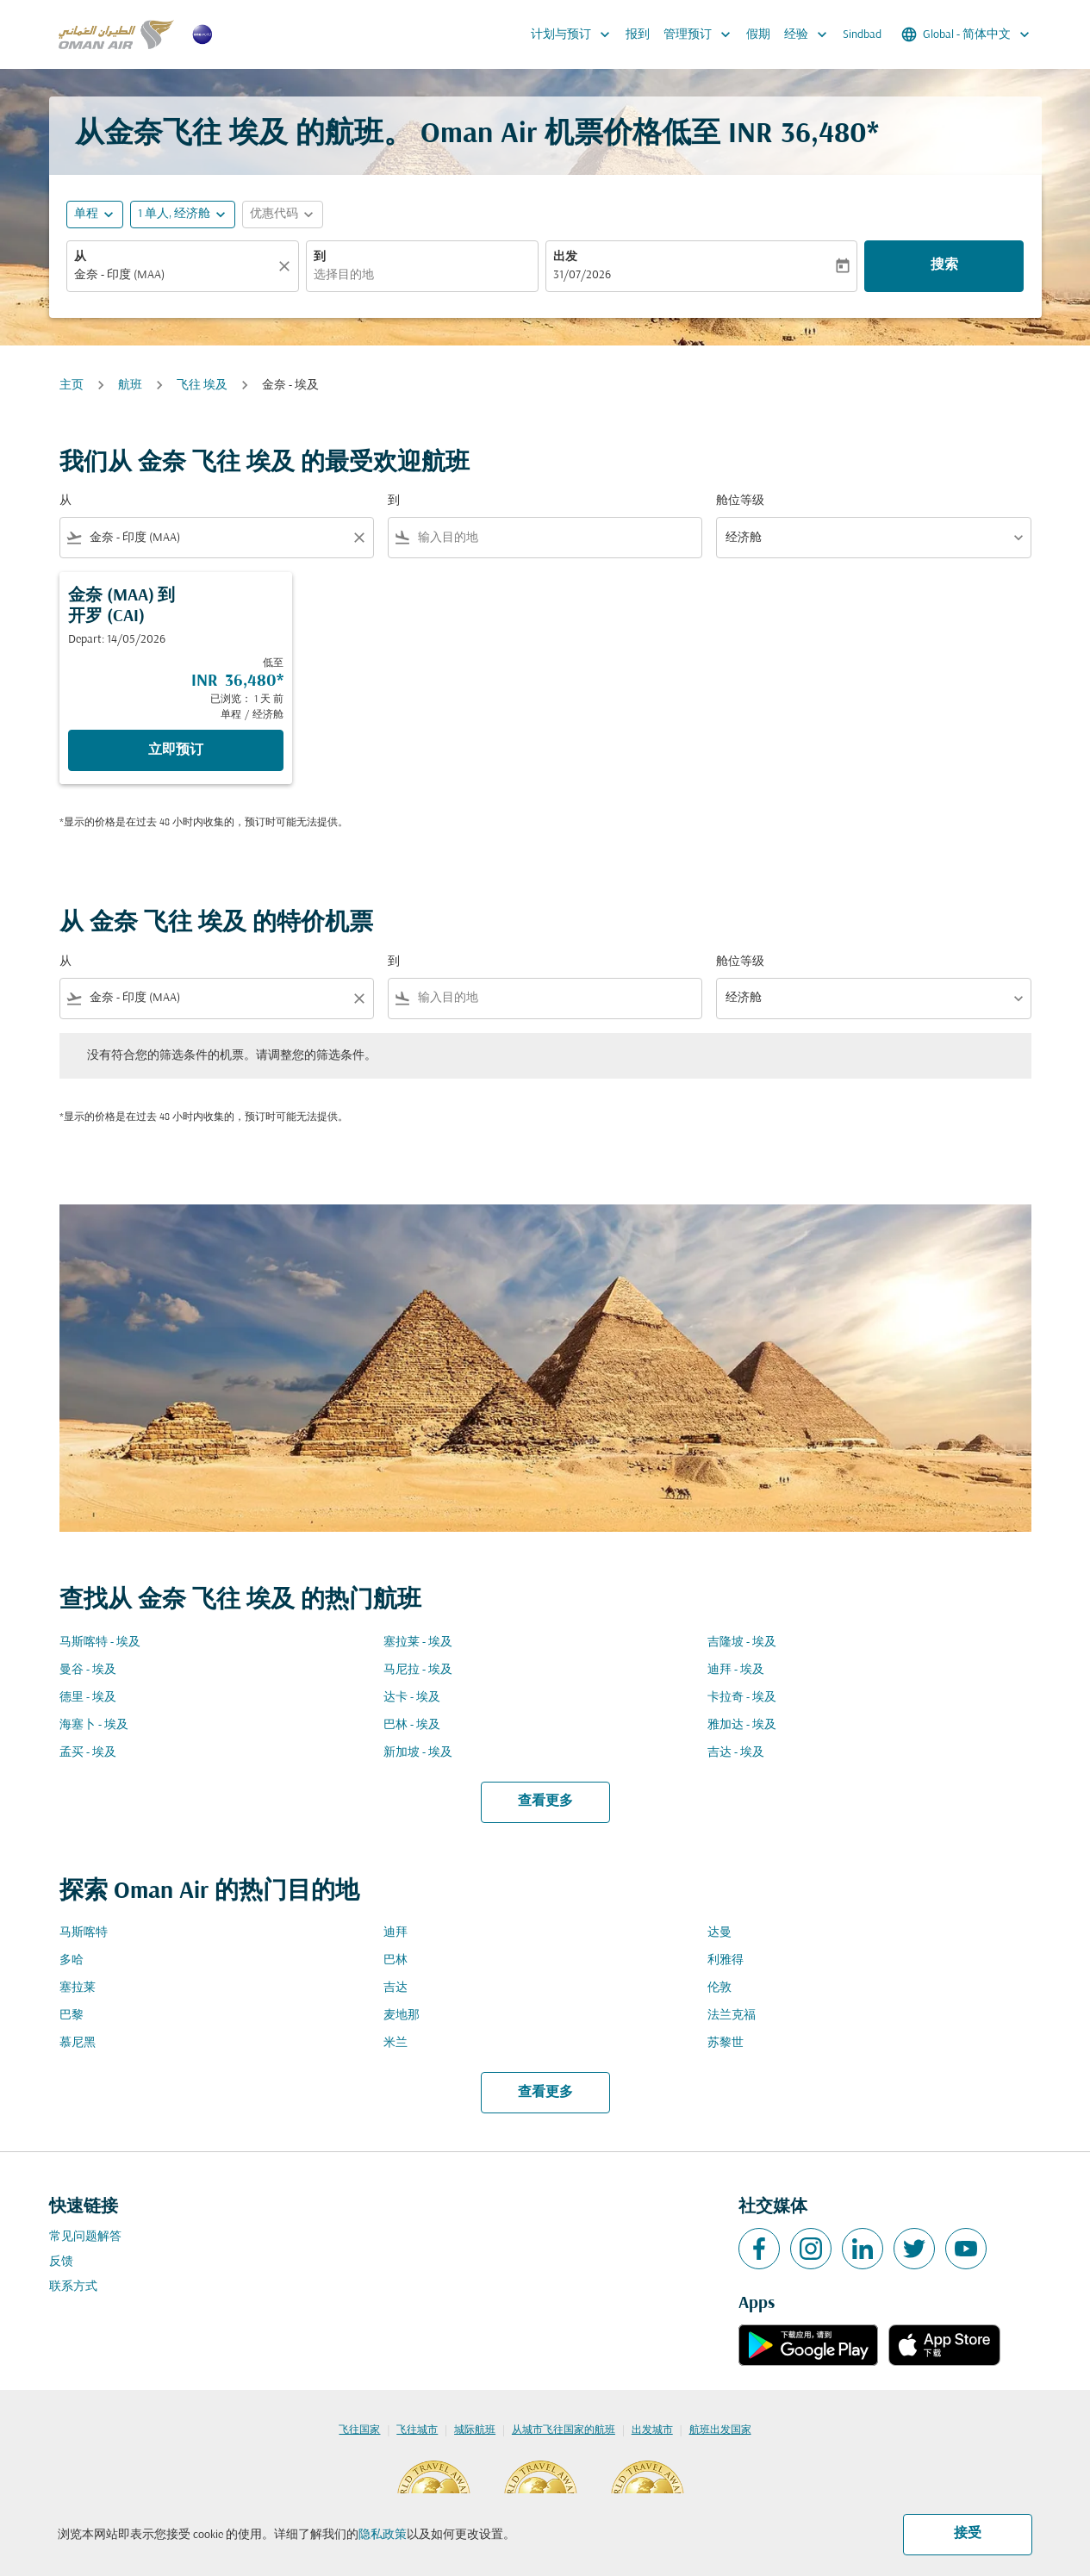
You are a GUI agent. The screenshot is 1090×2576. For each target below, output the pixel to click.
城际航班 (474, 2430)
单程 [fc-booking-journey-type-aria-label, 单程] (86, 214)
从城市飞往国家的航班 (563, 2430)
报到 (638, 34)
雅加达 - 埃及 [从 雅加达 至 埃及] (741, 1725)
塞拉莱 (77, 1988)
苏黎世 (725, 2043)
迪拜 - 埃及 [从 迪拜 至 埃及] (735, 1670)
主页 (71, 385)
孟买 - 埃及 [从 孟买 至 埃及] (87, 1752)
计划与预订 (575, 34)
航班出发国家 (720, 2430)
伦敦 (719, 1988)
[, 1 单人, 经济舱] (174, 214)
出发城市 (652, 2430)
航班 (130, 385)
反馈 (61, 2262)
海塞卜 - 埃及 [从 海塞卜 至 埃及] (93, 1725)
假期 (758, 34)
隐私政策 (382, 2535)
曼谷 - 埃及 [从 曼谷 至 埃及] (87, 1670)
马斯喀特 (83, 1932)
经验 (810, 34)
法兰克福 (731, 2015)
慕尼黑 (77, 2043)
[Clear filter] (358, 537)
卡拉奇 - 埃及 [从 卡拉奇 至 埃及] (741, 1697)
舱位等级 (740, 501)
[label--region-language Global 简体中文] (966, 34)
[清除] (287, 266)
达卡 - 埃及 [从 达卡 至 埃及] (411, 1697)
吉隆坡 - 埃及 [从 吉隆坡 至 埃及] (741, 1642)
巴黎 (71, 2015)
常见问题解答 (85, 2237)
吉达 (395, 1988)
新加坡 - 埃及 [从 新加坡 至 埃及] (417, 1752)
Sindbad (862, 34)
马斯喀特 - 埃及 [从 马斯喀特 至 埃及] (99, 1642)
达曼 (719, 1932)
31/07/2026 (582, 275)
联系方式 (73, 2286)
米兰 (395, 2043)
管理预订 (701, 34)
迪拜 (395, 1932)
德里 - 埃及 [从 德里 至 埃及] (87, 1697)
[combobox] (174, 275)
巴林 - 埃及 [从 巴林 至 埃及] (411, 1725)
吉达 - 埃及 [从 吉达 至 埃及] (735, 1752)
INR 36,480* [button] (803, 135)
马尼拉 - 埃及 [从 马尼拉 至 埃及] (417, 1670)
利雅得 (725, 1960)
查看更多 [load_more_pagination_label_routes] (545, 1801)
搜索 (944, 265)
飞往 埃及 (202, 385)
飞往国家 (359, 2430)
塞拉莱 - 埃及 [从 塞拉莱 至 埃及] (417, 1642)
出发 (565, 257)
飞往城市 (417, 2430)
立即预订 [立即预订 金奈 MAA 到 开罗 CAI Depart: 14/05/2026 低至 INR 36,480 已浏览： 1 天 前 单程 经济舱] (175, 750)
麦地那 (401, 2015)
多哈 (71, 1960)
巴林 (395, 1960)
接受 (967, 2534)
